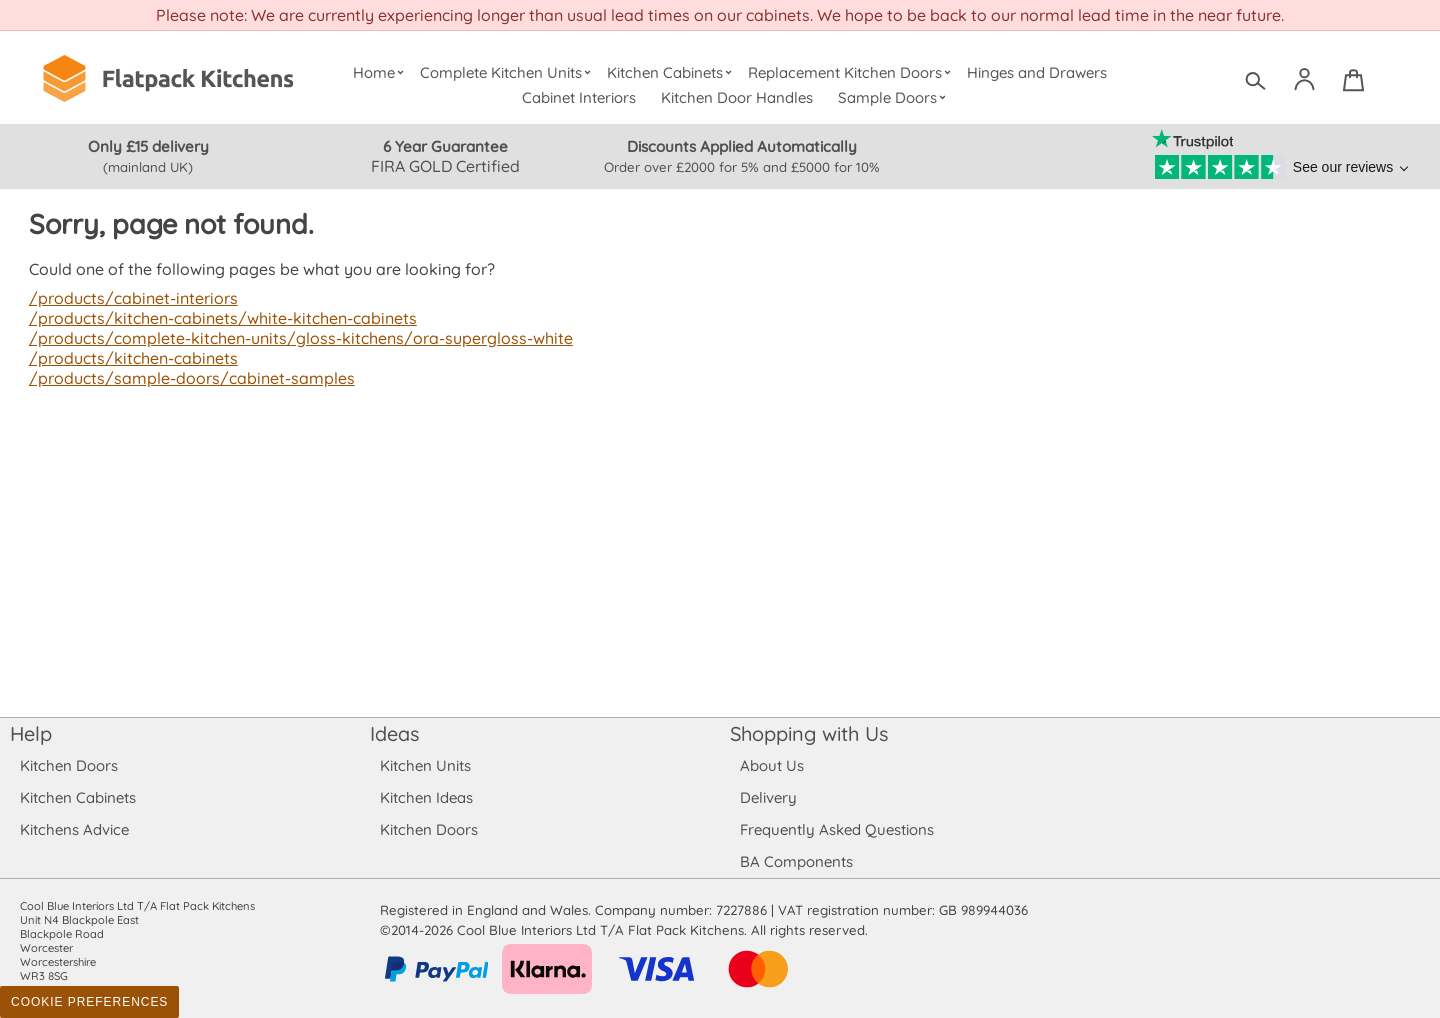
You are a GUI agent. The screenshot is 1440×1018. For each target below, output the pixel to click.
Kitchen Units (425, 765)
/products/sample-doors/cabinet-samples (187, 378)
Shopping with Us (809, 733)
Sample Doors (894, 97)
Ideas (395, 733)
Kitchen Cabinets (672, 72)
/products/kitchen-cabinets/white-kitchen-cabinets (219, 318)
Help (31, 733)
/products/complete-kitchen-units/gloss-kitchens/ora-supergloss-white (294, 338)
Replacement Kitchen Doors (852, 72)
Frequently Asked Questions (836, 829)
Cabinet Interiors (580, 97)
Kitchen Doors (69, 765)
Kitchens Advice (74, 829)
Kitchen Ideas (426, 797)
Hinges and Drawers (1037, 72)
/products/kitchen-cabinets (131, 358)
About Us (771, 765)
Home (380, 72)
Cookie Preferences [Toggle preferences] (89, 1002)
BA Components (796, 861)
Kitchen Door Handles (737, 97)
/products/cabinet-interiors (131, 298)
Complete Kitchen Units (507, 72)
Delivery (768, 797)
